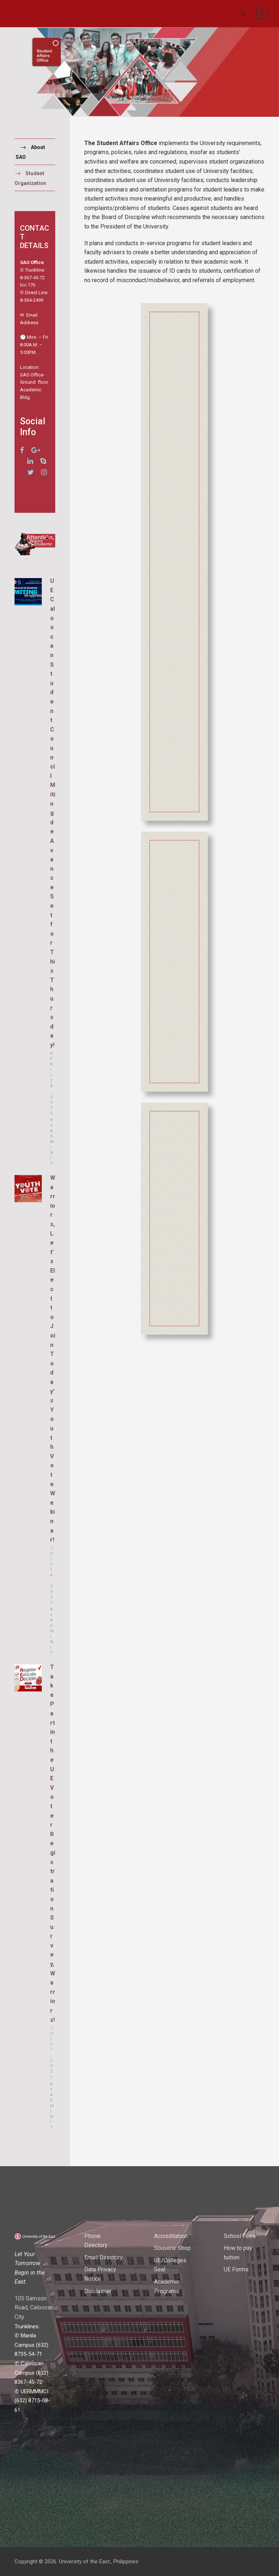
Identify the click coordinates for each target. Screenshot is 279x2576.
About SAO (30, 152)
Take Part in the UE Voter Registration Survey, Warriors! (52, 1843)
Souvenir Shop (172, 2248)
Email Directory (103, 2257)
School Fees (240, 2236)
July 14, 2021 (51, 1575)
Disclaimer (98, 2291)
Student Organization (30, 178)
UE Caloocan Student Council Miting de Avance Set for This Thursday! (52, 812)
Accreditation (170, 2236)
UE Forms (236, 2269)
